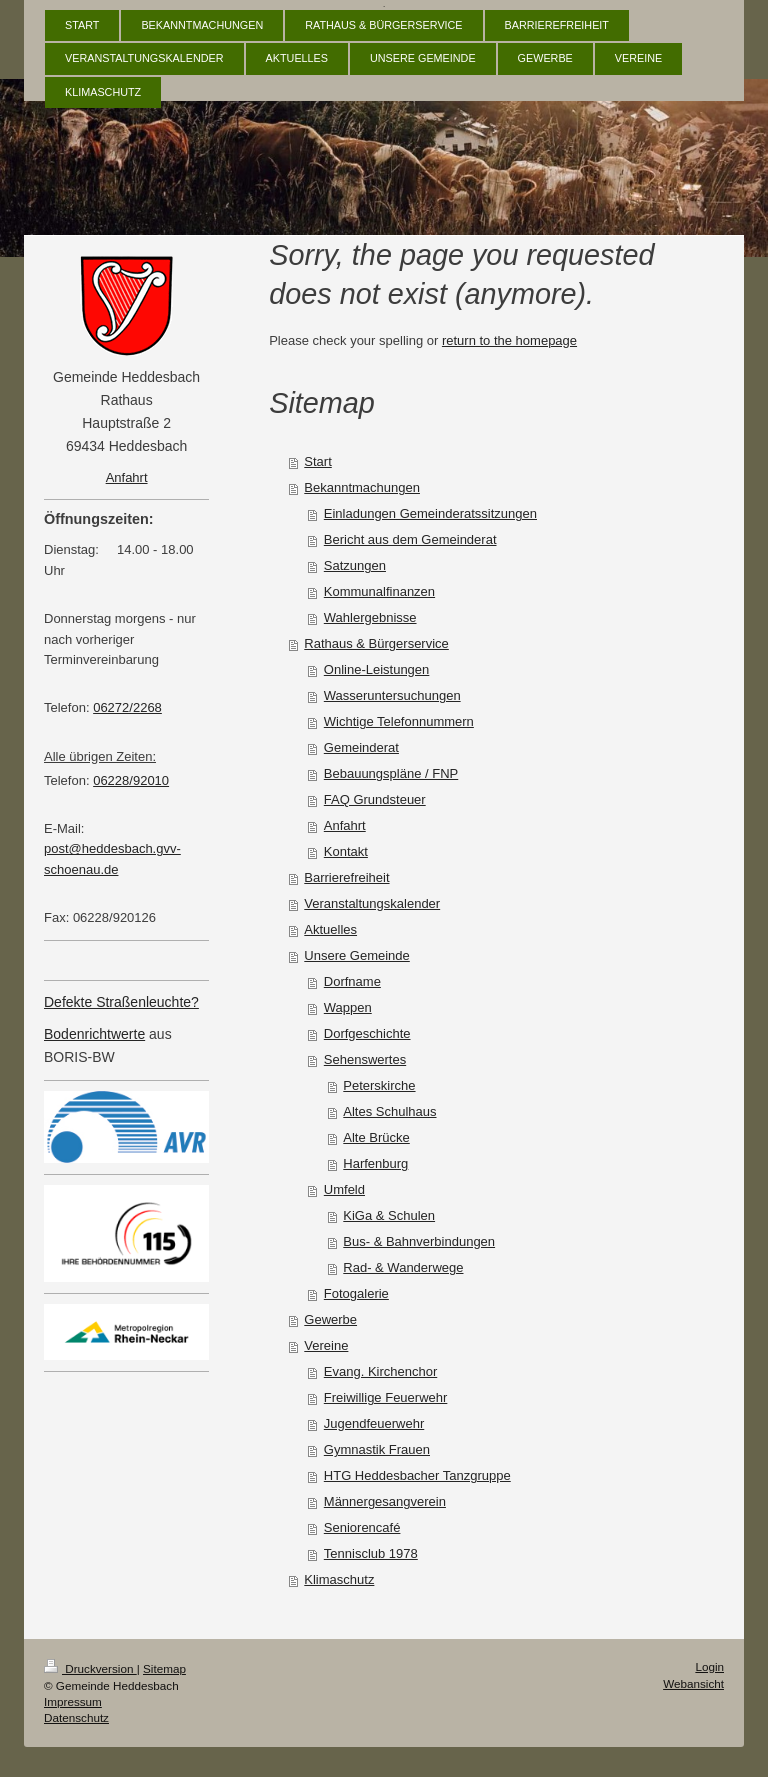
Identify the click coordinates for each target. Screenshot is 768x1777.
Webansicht (693, 1683)
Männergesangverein (385, 1501)
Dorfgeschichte (367, 1033)
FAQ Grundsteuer (375, 799)
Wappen (348, 1007)
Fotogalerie (356, 1293)
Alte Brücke (376, 1137)
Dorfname (352, 981)
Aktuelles (330, 929)
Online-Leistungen (377, 669)
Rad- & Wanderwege (403, 1267)
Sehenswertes (365, 1059)
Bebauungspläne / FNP (391, 773)
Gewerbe (330, 1319)
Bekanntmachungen (362, 487)
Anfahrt (345, 825)
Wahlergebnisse (370, 617)
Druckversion (90, 1668)
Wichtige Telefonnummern (399, 721)
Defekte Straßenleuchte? (121, 1002)
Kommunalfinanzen (379, 591)
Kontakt (346, 851)
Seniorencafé (362, 1527)
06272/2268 (127, 707)
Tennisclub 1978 (371, 1553)
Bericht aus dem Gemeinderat (410, 539)
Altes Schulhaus (389, 1111)
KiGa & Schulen (389, 1215)
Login (709, 1666)
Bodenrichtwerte (94, 1034)
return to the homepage (509, 340)
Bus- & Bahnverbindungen (419, 1241)
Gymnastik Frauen (377, 1449)
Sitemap (164, 1668)
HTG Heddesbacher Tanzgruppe (417, 1475)
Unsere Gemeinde (357, 955)
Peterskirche (379, 1085)
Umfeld (344, 1189)
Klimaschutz (339, 1579)
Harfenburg (375, 1163)
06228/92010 (131, 780)
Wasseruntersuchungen (392, 695)
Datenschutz (76, 1717)
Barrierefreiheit (346, 877)
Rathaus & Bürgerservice (376, 643)
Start (317, 461)
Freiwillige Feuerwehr (386, 1397)
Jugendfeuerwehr (374, 1423)
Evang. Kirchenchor (380, 1371)
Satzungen (355, 565)
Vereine (326, 1345)
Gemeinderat (361, 747)
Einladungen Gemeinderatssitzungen (430, 513)
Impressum (73, 1701)
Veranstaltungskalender (372, 903)
